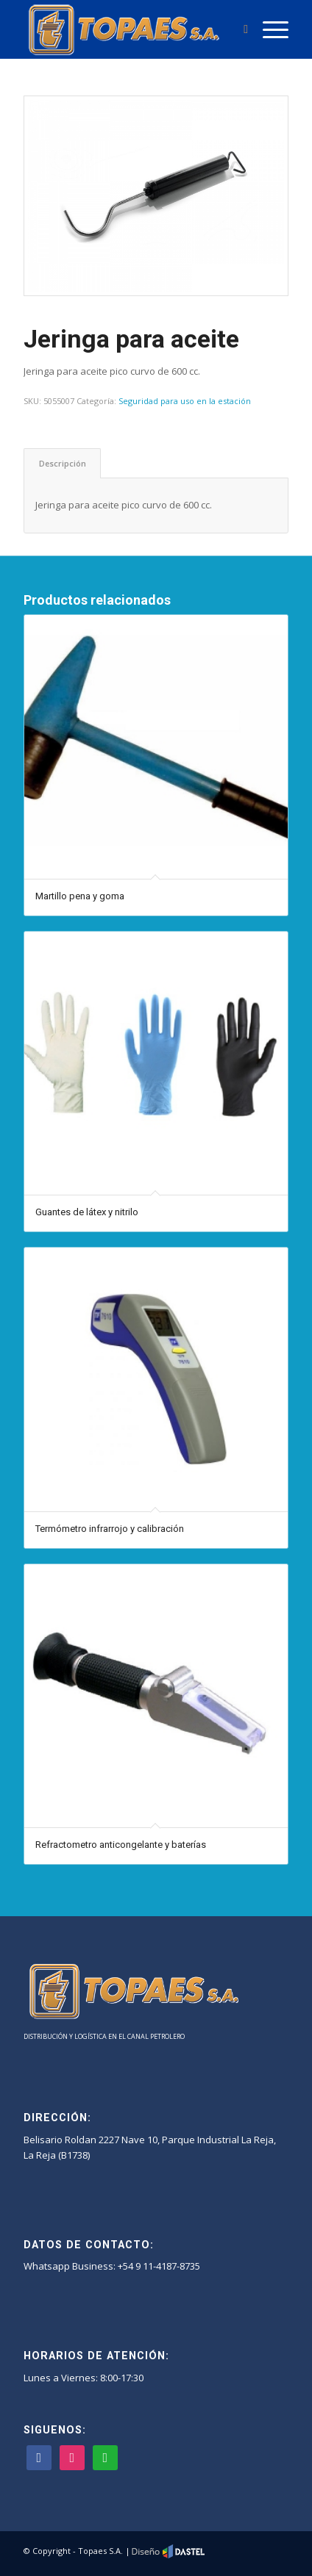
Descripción (62, 463)
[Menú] (268, 29)
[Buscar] (238, 29)
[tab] (62, 463)
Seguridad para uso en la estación (184, 400)
